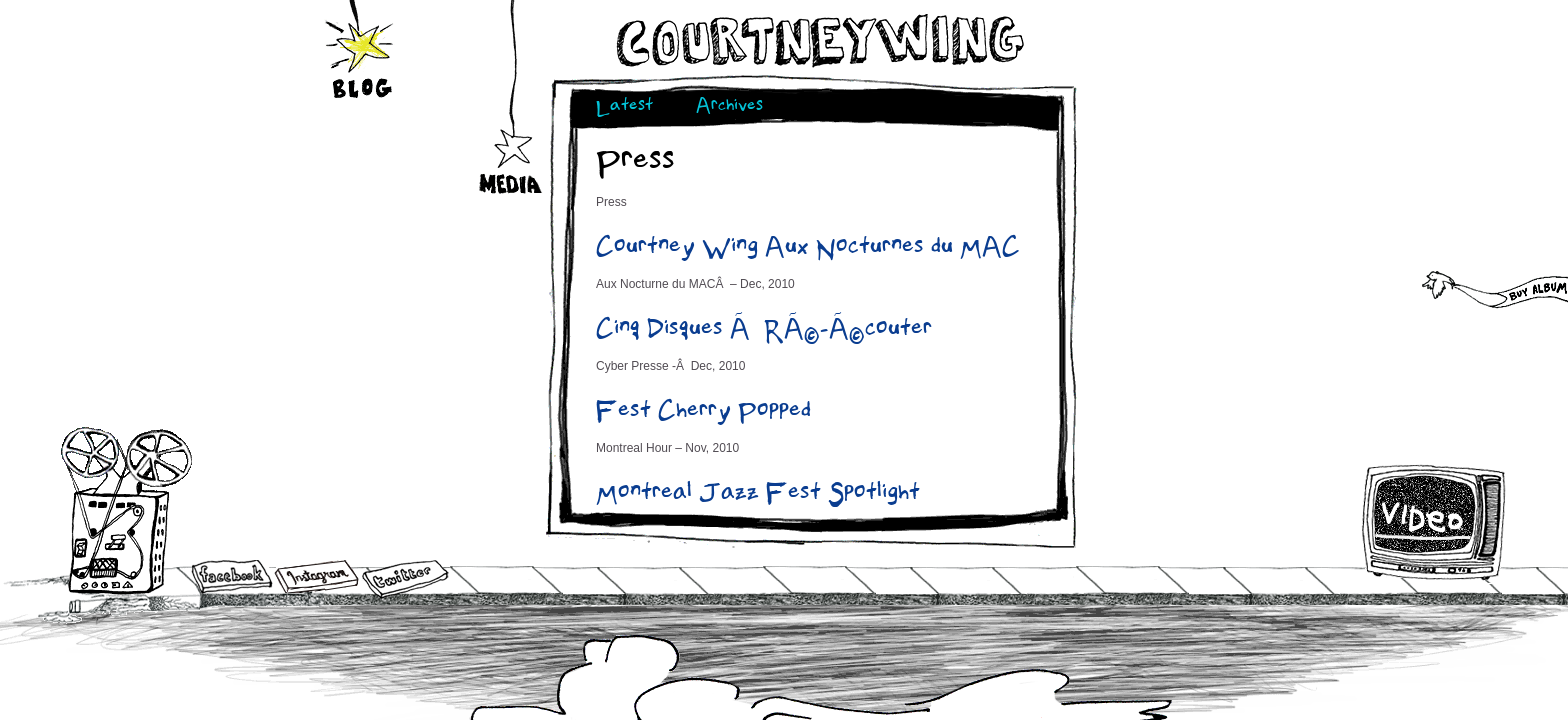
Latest (624, 107)
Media (511, 131)
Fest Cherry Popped (703, 413)
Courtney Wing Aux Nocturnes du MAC (808, 249)
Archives (729, 107)
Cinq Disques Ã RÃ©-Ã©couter (764, 331)
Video (1434, 522)
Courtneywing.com (818, 41)
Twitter (404, 579)
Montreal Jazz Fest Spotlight (758, 495)
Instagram (316, 576)
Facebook (232, 578)
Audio (126, 509)
